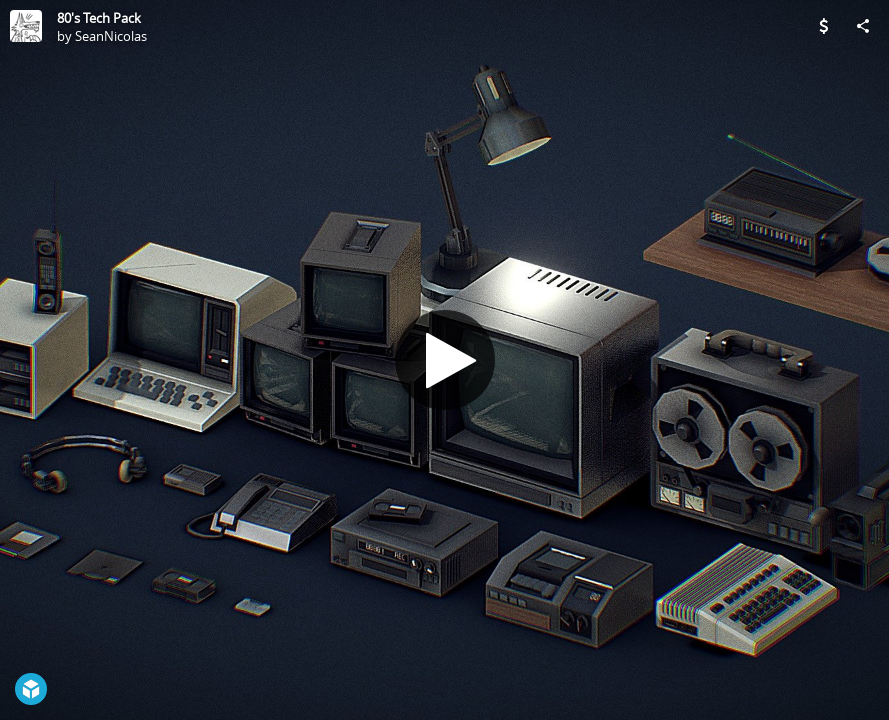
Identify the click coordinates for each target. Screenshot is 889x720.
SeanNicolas (111, 36)
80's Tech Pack (99, 18)
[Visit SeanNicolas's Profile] (26, 26)
